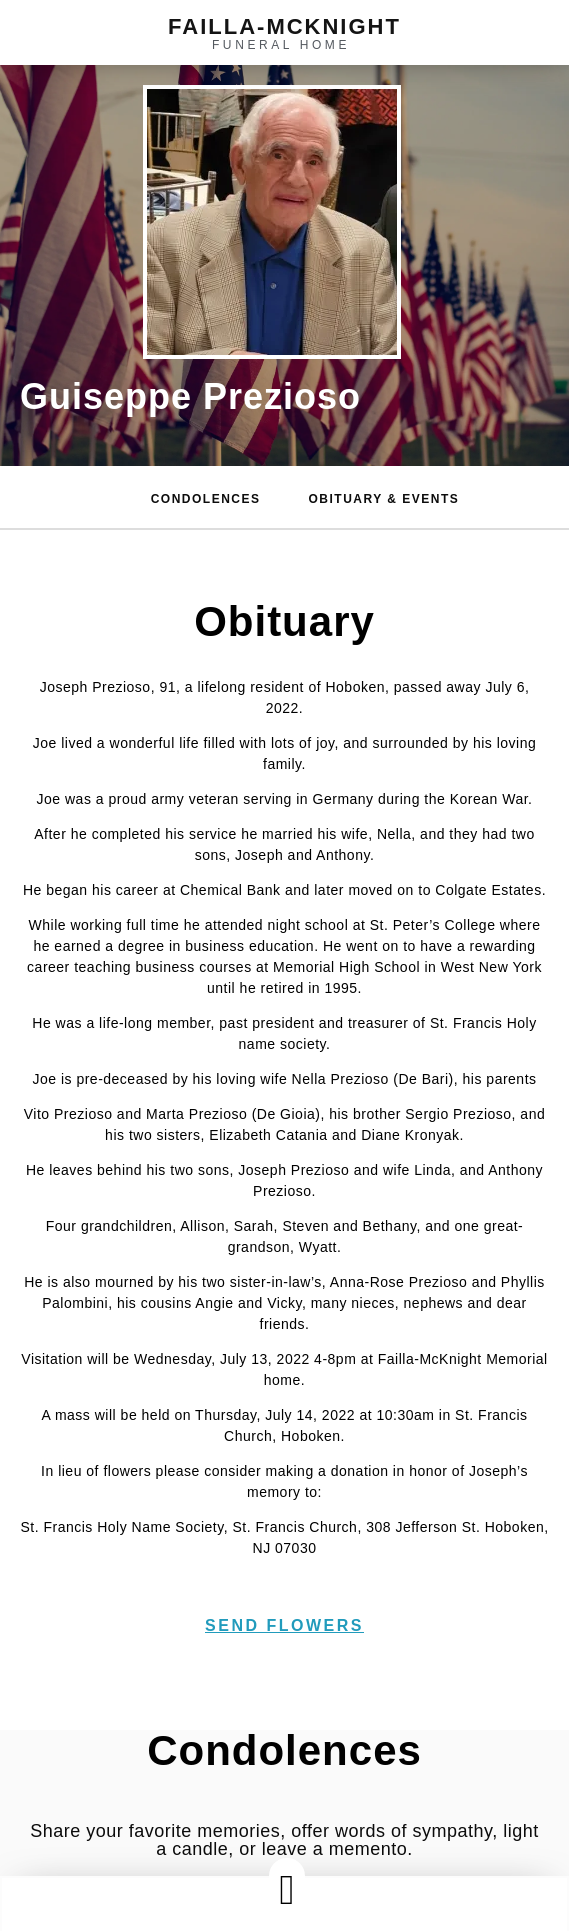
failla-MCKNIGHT (284, 26)
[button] (287, 1889)
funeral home (281, 45)
